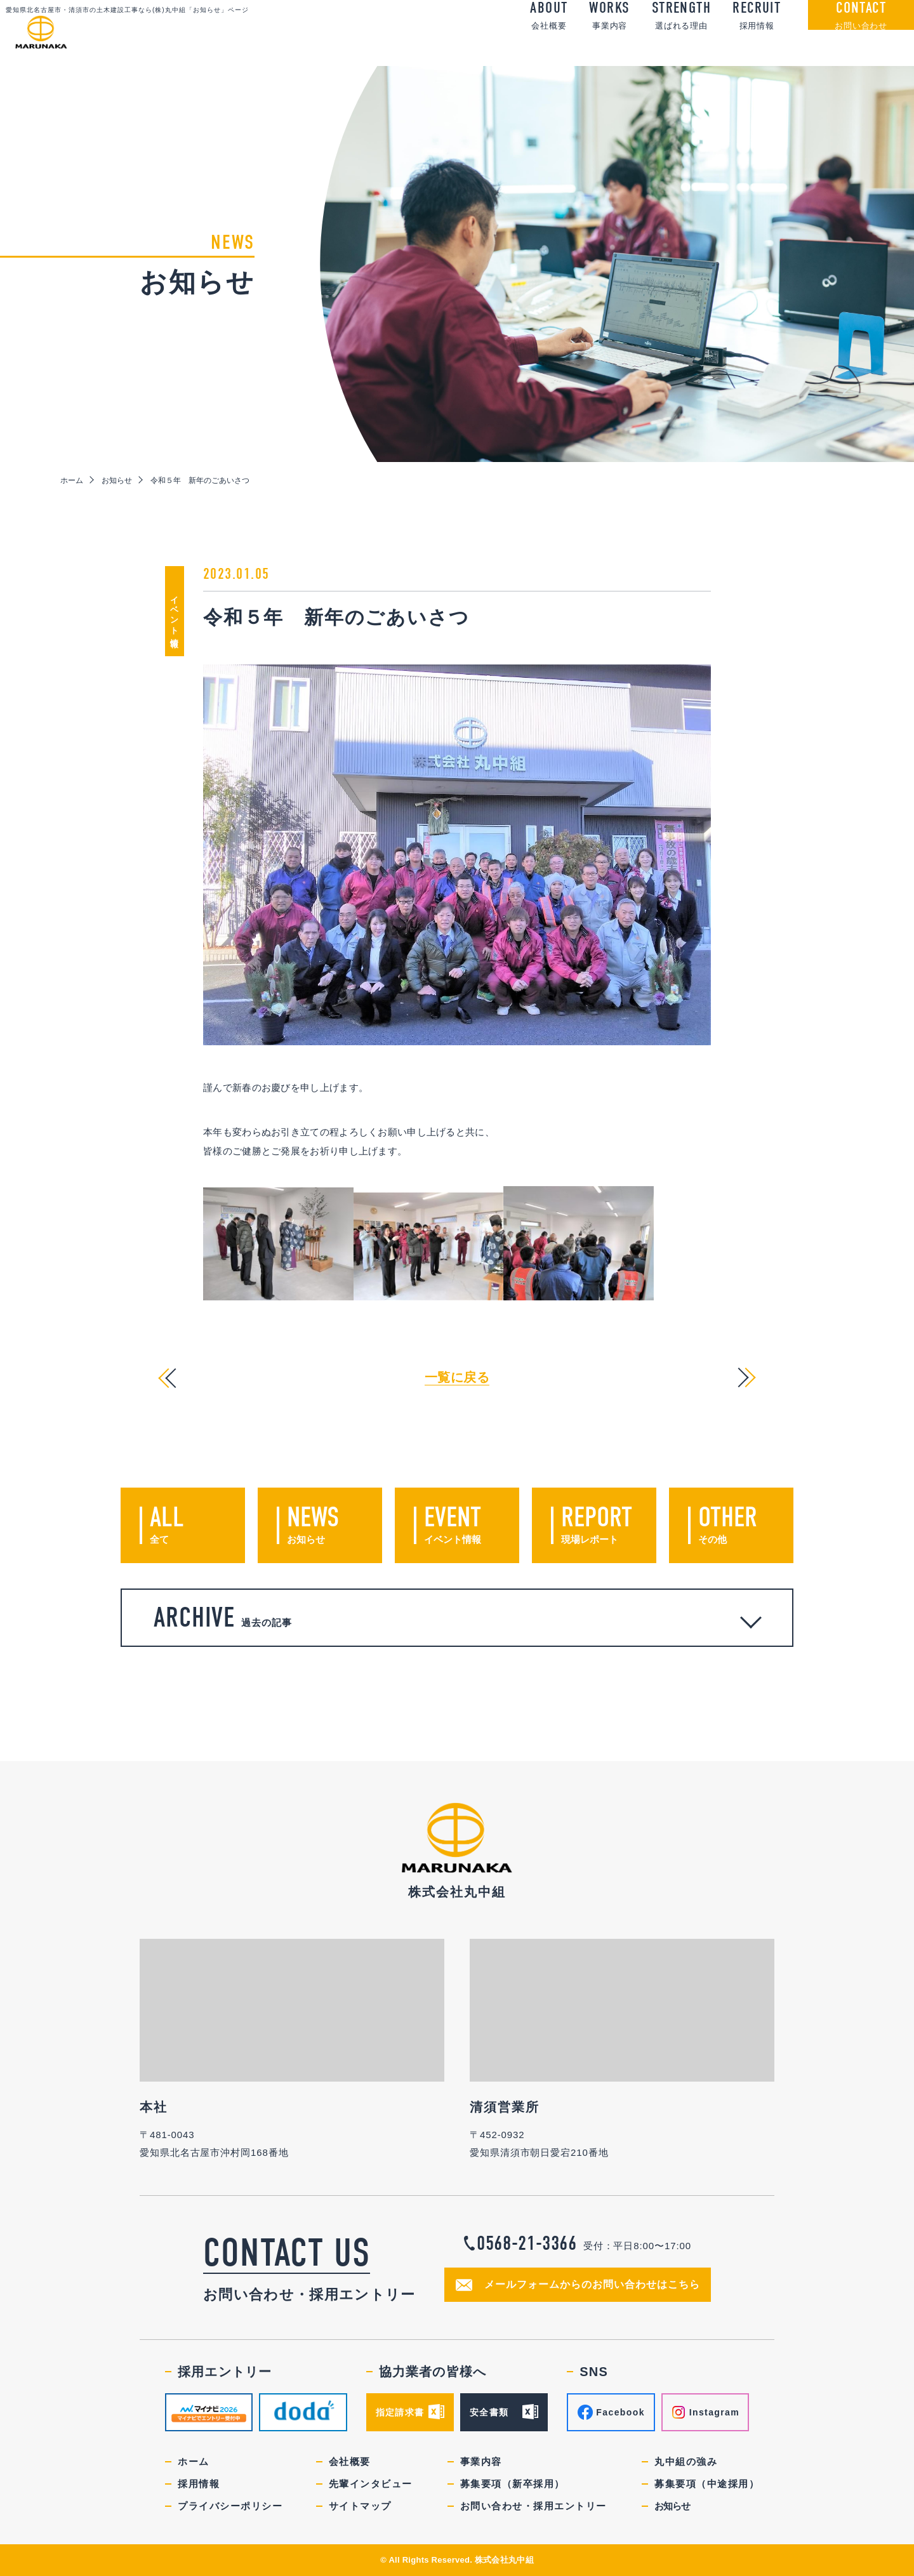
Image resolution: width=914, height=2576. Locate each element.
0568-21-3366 (527, 2243)
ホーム (71, 480)
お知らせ (117, 480)
